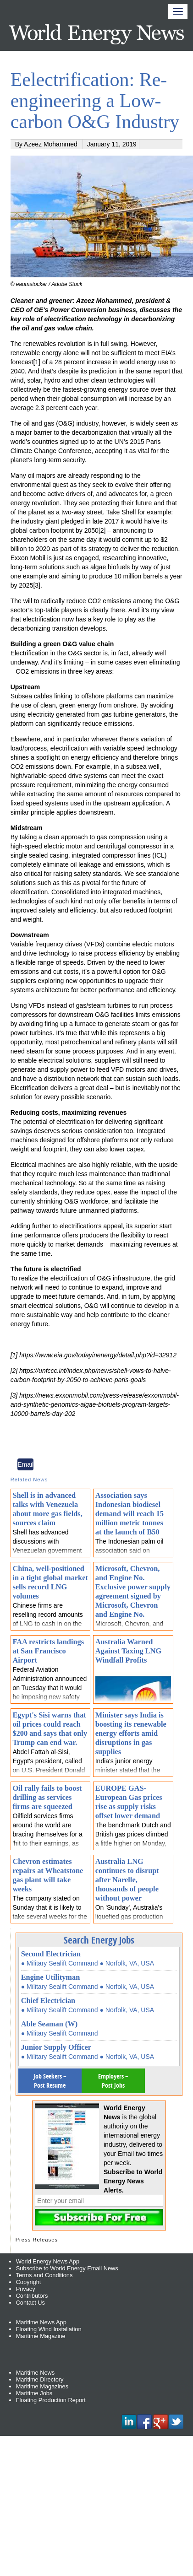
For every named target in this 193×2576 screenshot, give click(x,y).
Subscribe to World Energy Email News (67, 2268)
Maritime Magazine (41, 2336)
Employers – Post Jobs (113, 2081)
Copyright (28, 2282)
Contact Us (30, 2302)
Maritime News (35, 2372)
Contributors (32, 2295)
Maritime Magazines (42, 2386)
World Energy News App (47, 2261)
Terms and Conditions (44, 2275)
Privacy (25, 2288)
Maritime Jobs (34, 2393)
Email (25, 1464)
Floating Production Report (51, 2400)
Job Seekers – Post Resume (49, 2081)
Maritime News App (41, 2322)
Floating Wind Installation (49, 2329)
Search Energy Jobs (99, 1939)
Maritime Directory (40, 2379)
